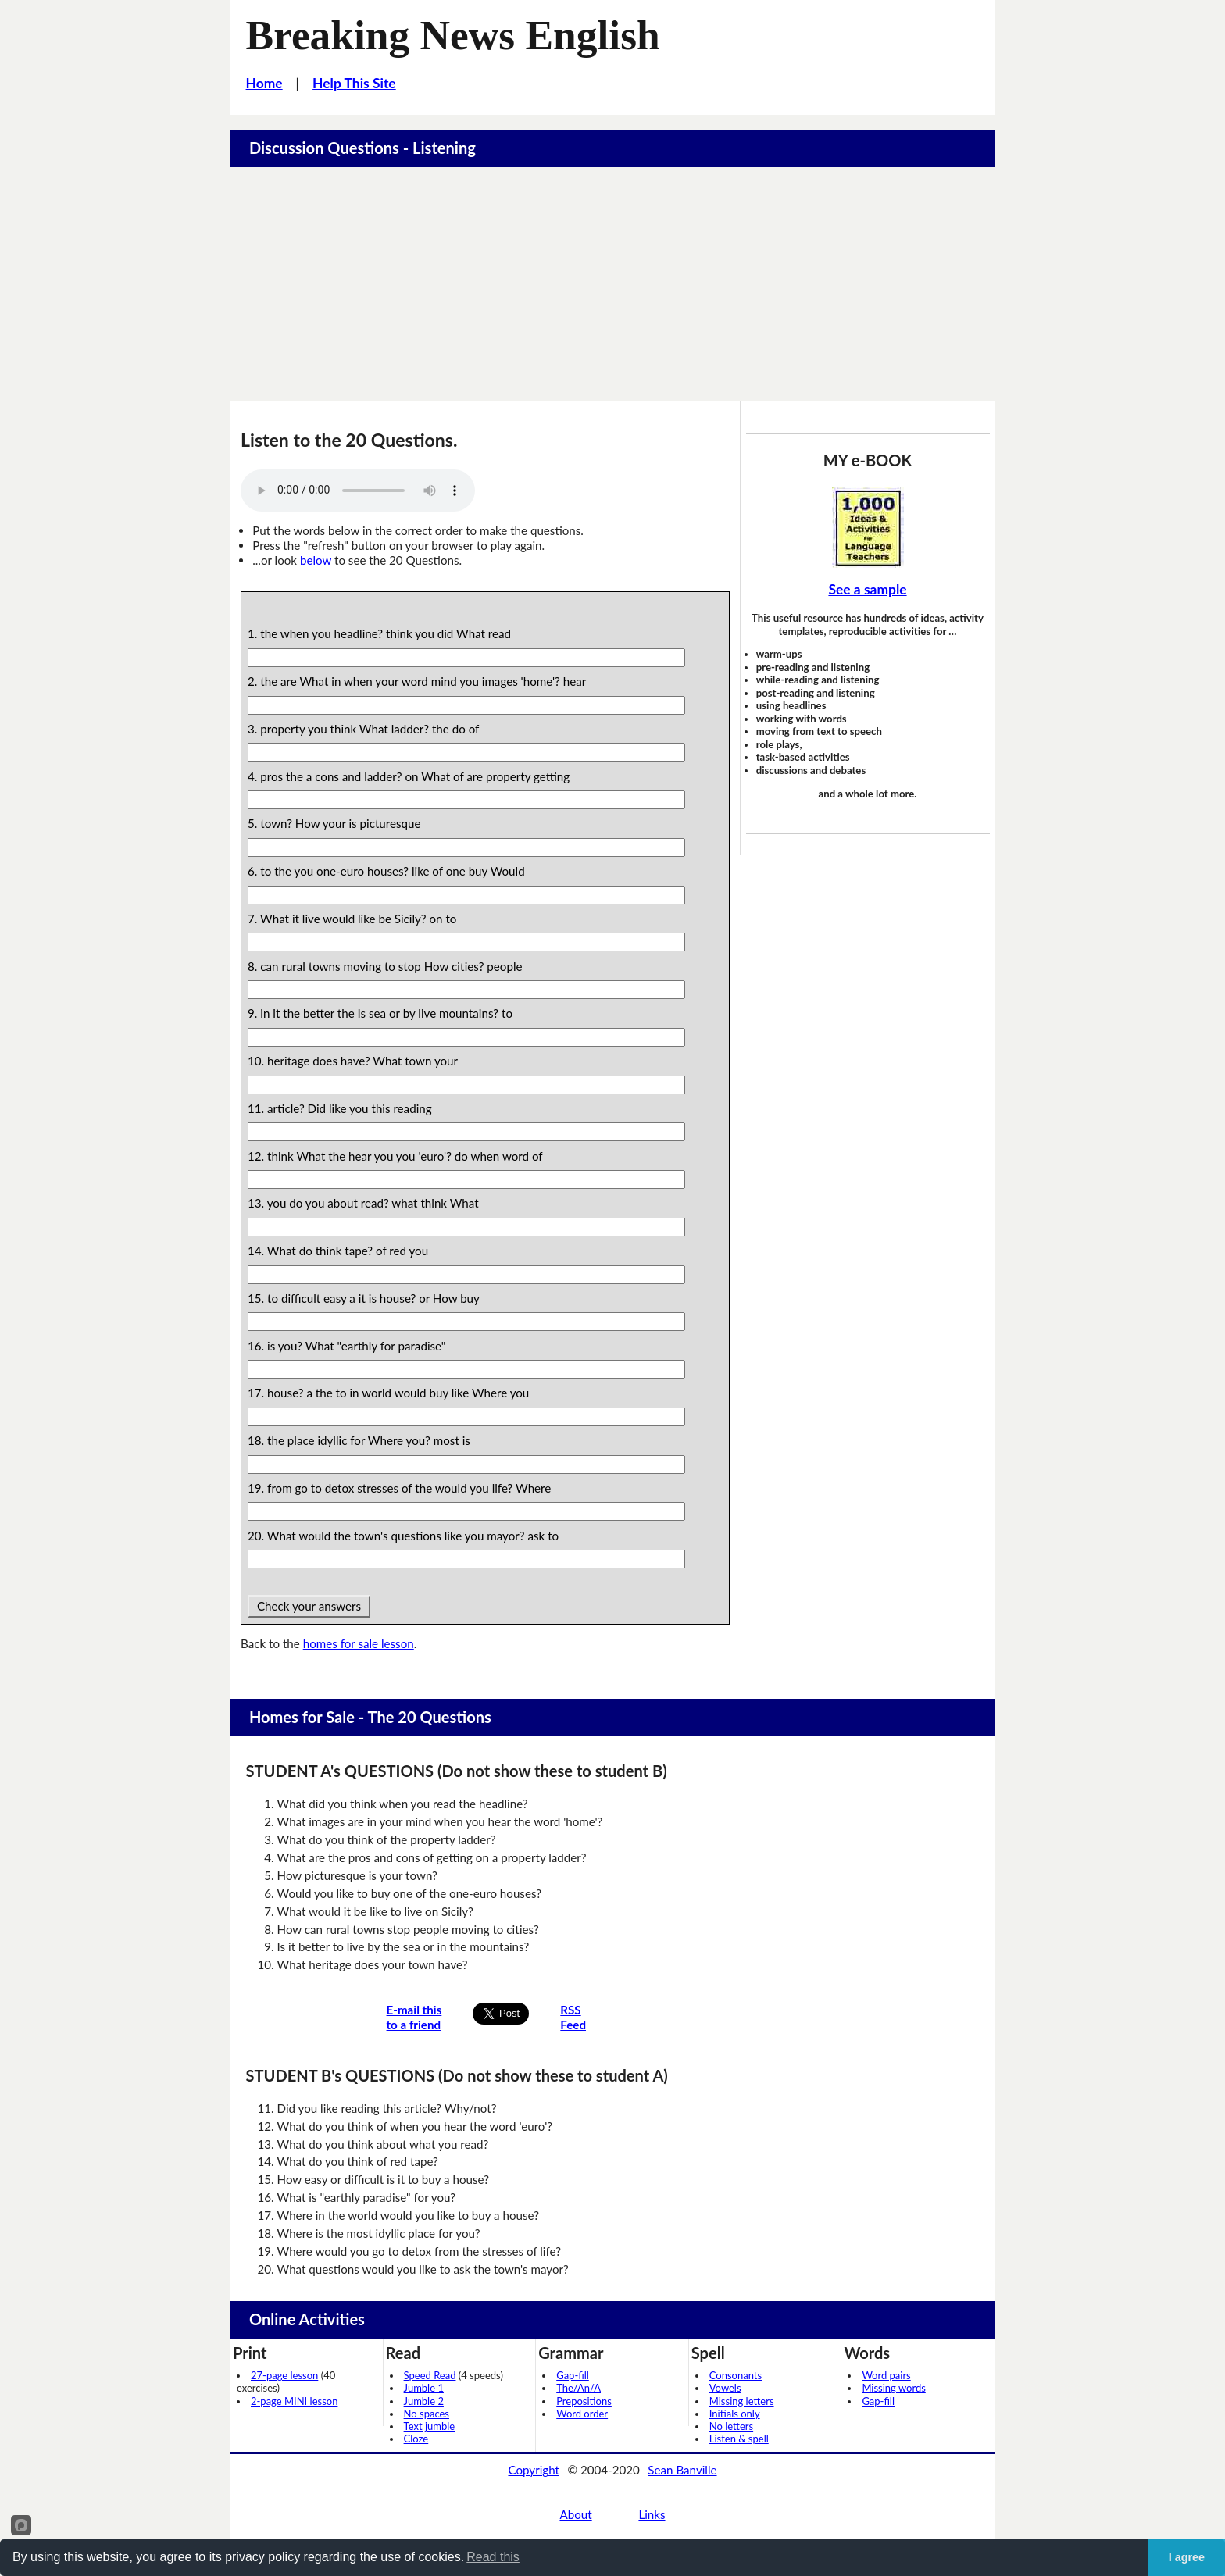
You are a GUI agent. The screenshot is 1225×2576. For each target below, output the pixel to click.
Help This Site (354, 83)
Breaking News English (453, 35)
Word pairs (886, 2375)
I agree (1187, 2557)
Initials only (734, 2413)
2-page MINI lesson (294, 2401)
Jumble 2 (424, 2401)
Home (264, 83)
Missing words (893, 2388)
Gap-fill (572, 2375)
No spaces (426, 2413)
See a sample (867, 589)
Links (651, 2514)
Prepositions (584, 2401)
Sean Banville (682, 2470)
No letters (731, 2426)
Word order (582, 2413)
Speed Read (430, 2375)
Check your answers (309, 1606)
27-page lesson (284, 2375)
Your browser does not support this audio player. (358, 490)
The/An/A (578, 2388)
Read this (493, 2557)
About (575, 2514)
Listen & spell (739, 2438)
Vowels (725, 2388)
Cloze (416, 2438)
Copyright (533, 2470)
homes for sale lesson (358, 1643)
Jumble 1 (424, 2388)
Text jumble (429, 2426)
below (315, 560)
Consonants (735, 2375)
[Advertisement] (612, 284)
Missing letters (741, 2401)
